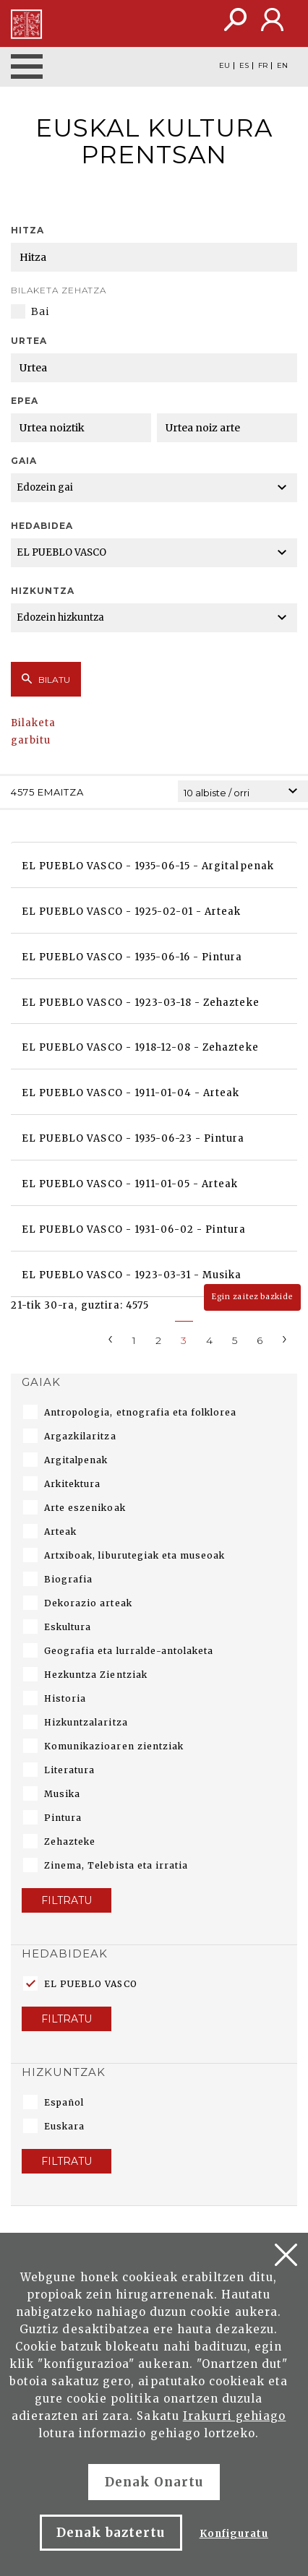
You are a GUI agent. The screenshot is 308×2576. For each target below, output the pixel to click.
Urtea (29, 340)
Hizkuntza (42, 590)
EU (224, 65)
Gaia (24, 460)
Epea (24, 400)
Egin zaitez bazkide (252, 1296)
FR (263, 65)
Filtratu (66, 1900)
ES (244, 65)
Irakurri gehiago (234, 2416)
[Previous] (110, 1338)
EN (282, 65)
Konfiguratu (234, 2534)
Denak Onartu (154, 2482)
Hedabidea (42, 525)
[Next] (285, 1338)
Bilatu (46, 679)
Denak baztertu (111, 2533)
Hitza (27, 230)
